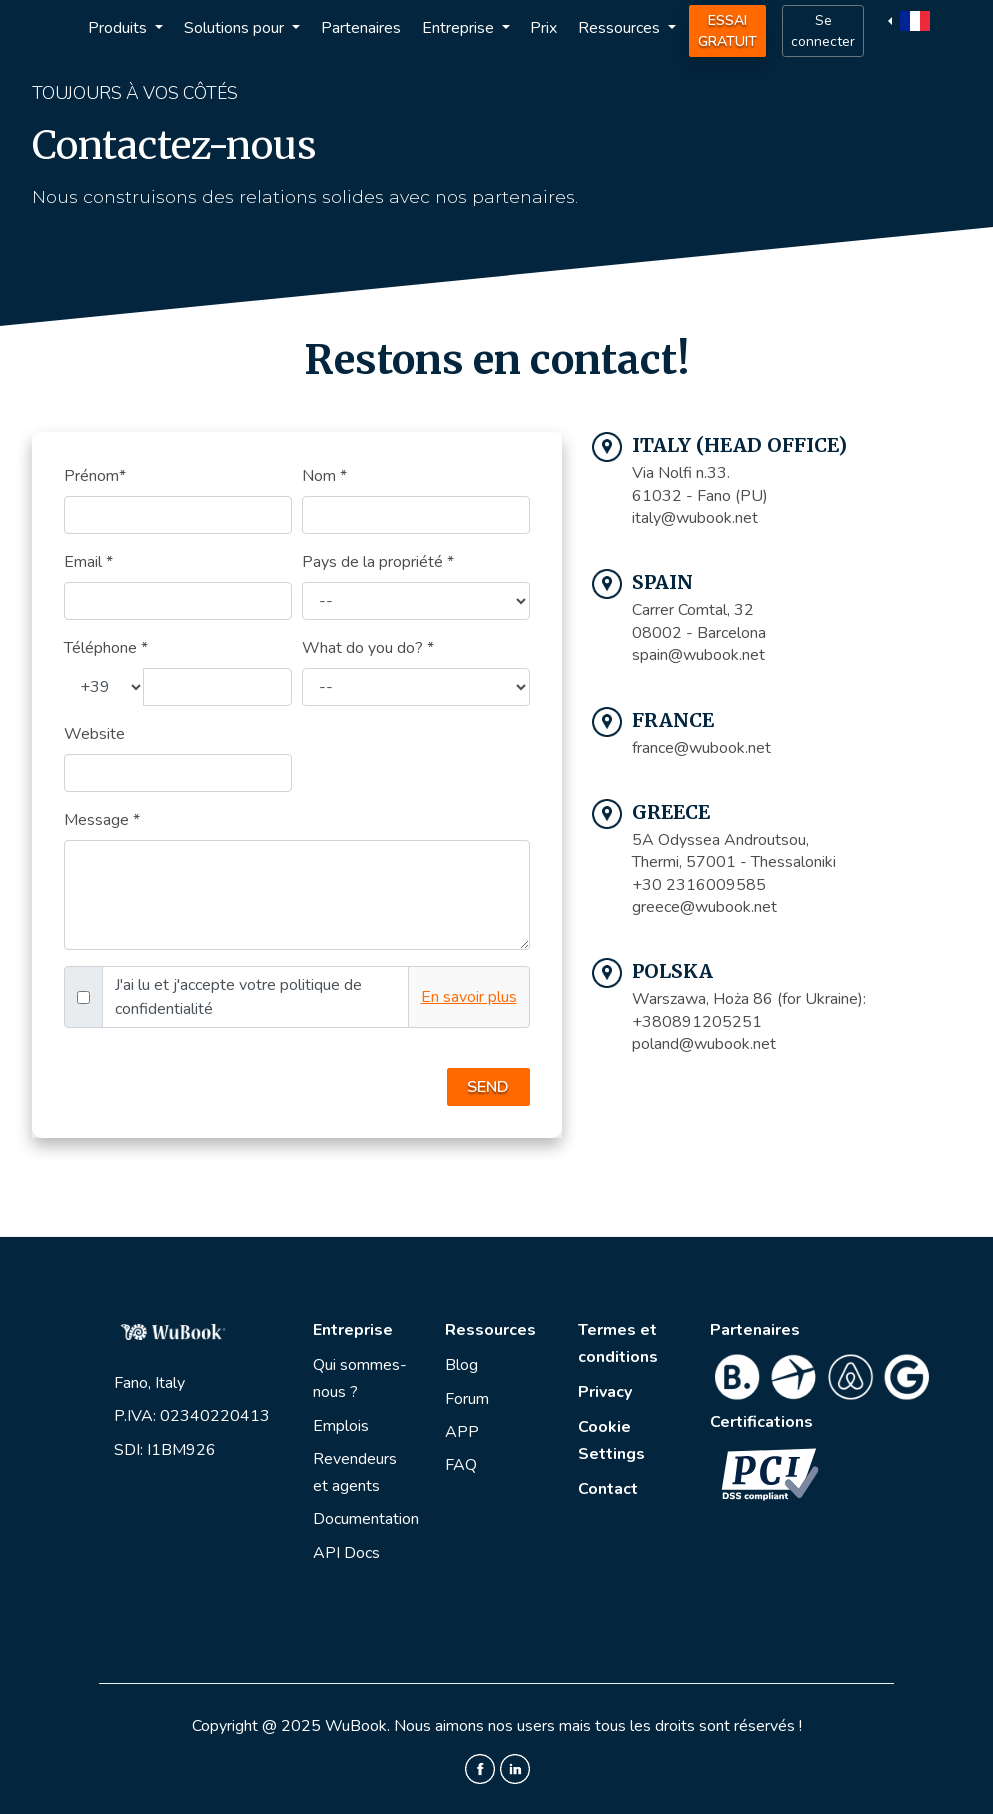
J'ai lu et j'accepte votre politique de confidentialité (238, 997)
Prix (543, 28)
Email (88, 562)
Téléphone (106, 648)
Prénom (95, 476)
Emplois (341, 1426)
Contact (608, 1489)
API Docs (346, 1553)
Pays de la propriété (378, 562)
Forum (467, 1399)
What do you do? (368, 648)
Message (102, 820)
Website (94, 734)
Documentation (366, 1519)
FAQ (461, 1465)
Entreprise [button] (460, 28)
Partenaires (361, 28)
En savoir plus (469, 997)
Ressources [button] (621, 28)
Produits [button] (119, 28)
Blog (461, 1365)
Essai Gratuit (727, 31)
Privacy (605, 1392)
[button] (911, 20)
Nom (324, 476)
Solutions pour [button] (236, 28)
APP (462, 1432)
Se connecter (823, 31)
